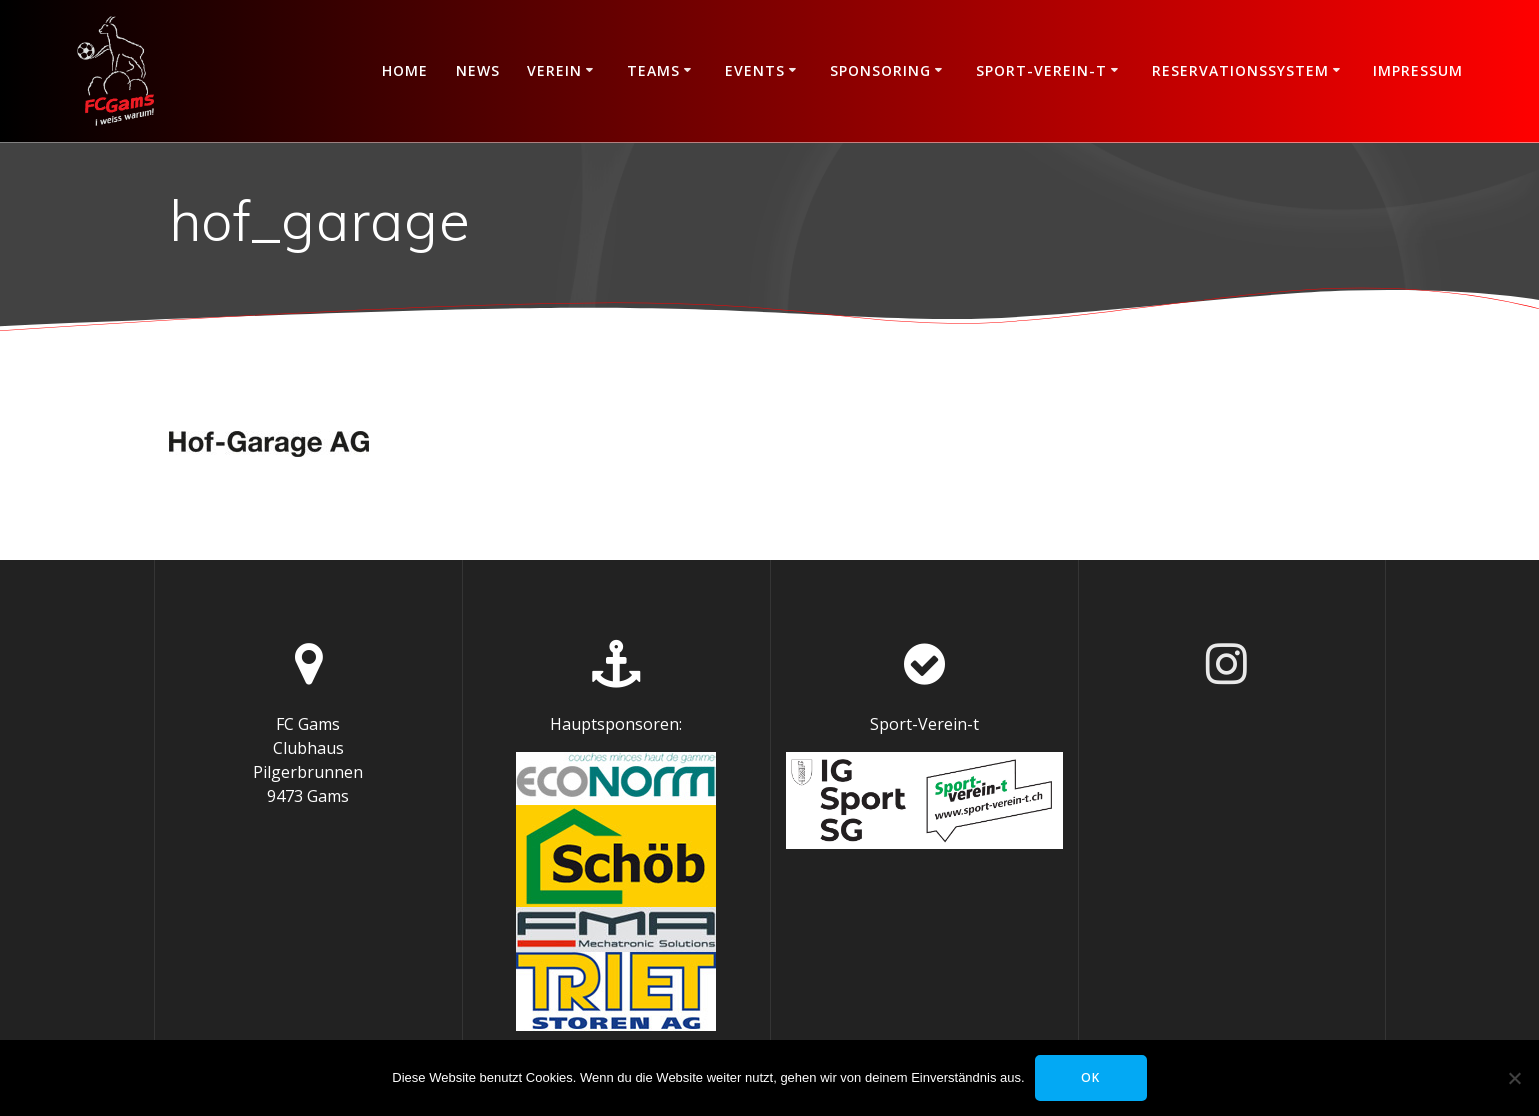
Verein (554, 70)
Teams (653, 70)
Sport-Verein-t (1041, 70)
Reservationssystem (1240, 70)
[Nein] (1514, 1078)
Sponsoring (880, 70)
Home (405, 70)
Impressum (1418, 70)
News (478, 70)
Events (755, 70)
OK (1090, 1077)
